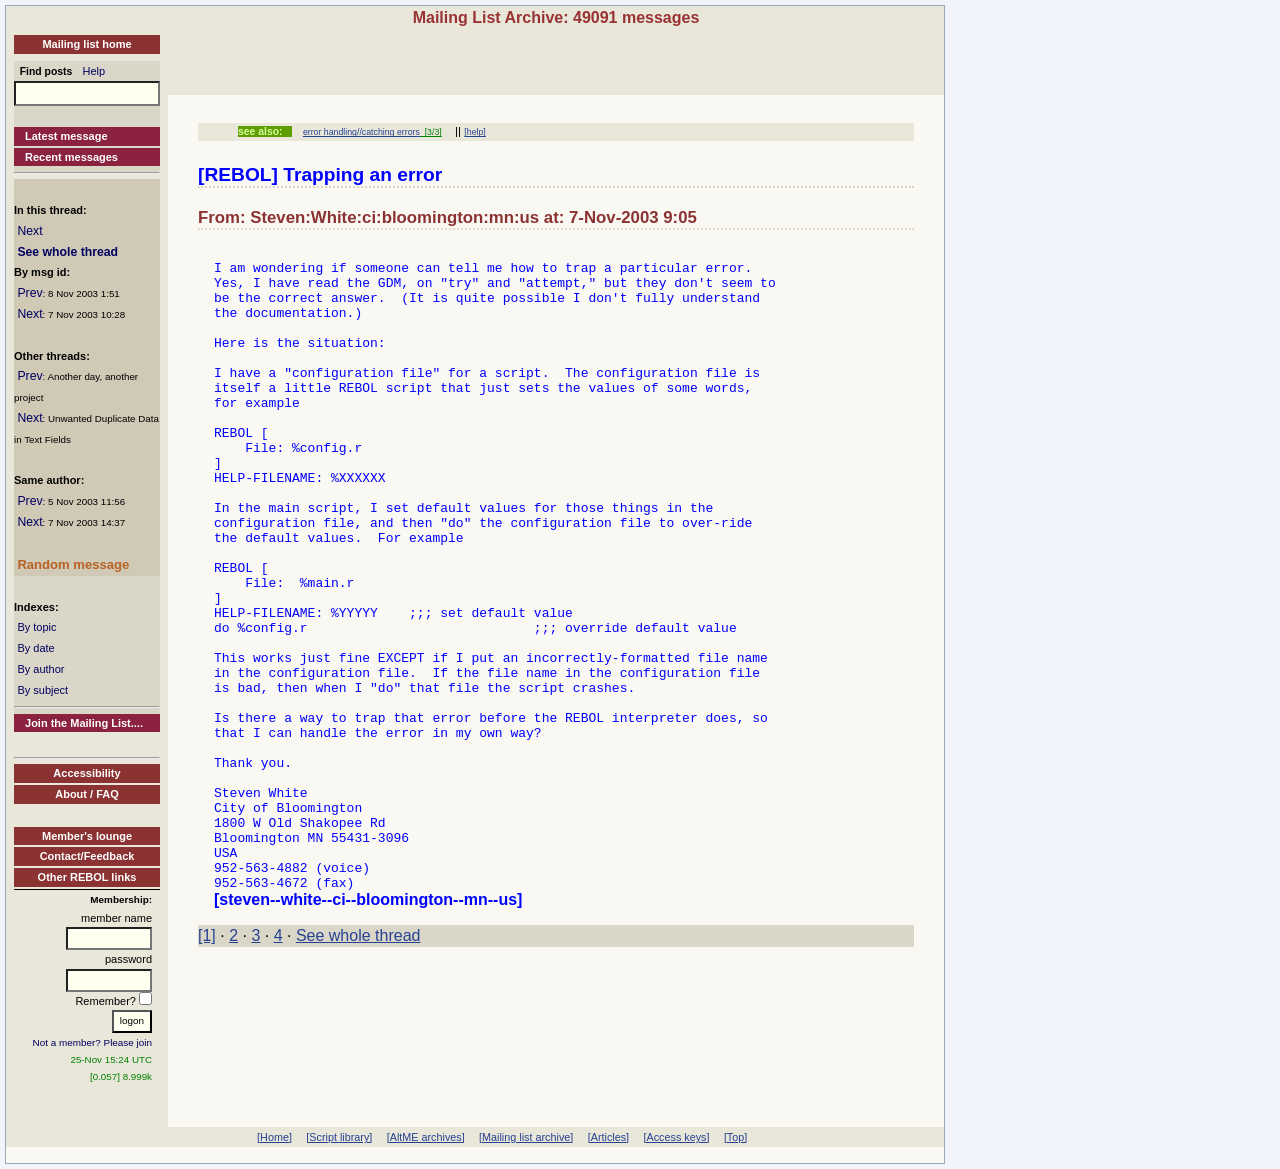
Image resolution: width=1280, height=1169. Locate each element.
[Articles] (608, 1137)
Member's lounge (87, 836)
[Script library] (339, 1137)
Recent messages (71, 157)
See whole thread (67, 252)
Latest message (66, 136)
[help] (474, 132)
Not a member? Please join (93, 1042)
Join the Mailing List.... (84, 723)
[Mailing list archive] (526, 1137)
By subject (42, 690)
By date (35, 648)
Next (29, 231)
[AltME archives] (426, 1137)
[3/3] (431, 132)
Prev (29, 293)
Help (94, 71)
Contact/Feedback (87, 856)
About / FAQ (87, 794)
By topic (36, 627)
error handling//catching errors (361, 132)
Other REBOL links (87, 877)
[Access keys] (676, 1137)
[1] (207, 1064)
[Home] (274, 1137)
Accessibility (86, 773)
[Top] (735, 1137)
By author (40, 669)
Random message (73, 564)
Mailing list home (86, 44)
